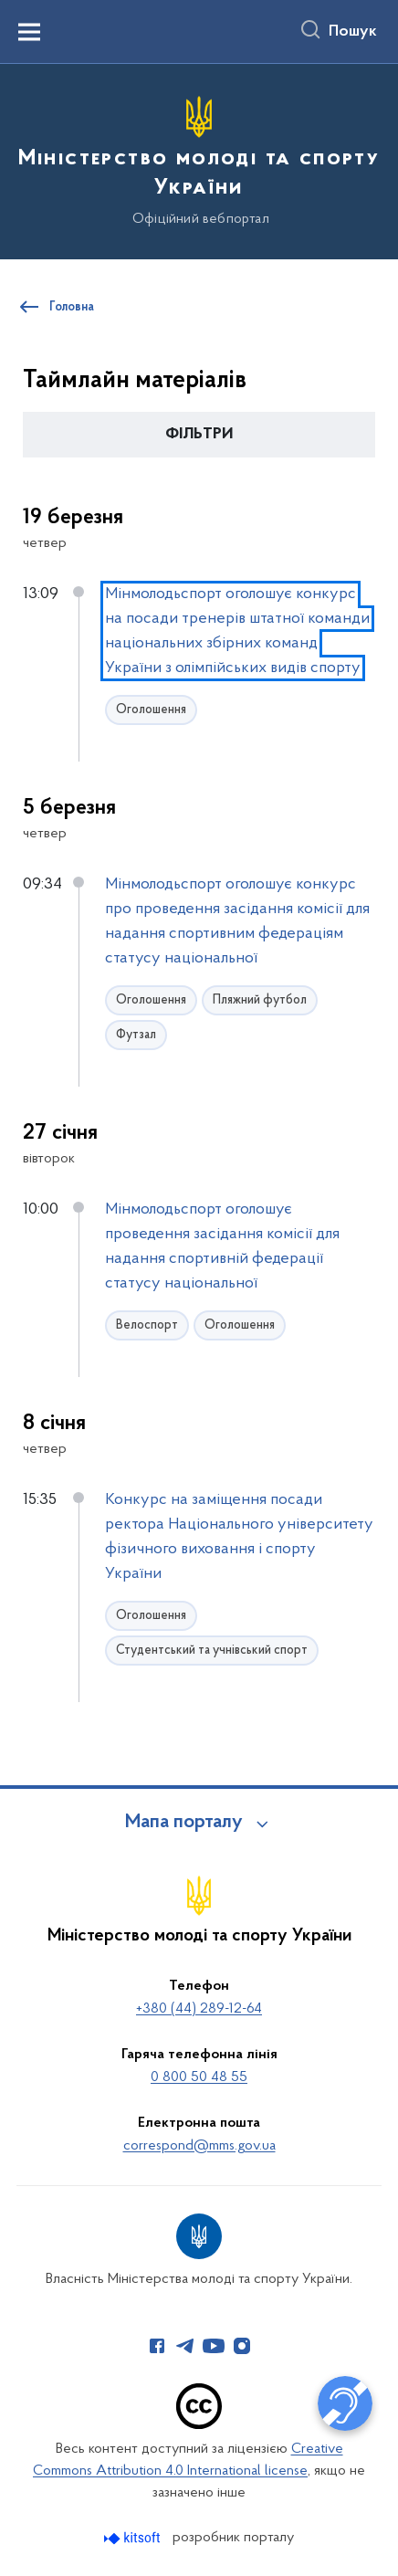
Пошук (353, 32)
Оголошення (151, 710)
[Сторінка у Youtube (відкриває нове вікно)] (214, 2346)
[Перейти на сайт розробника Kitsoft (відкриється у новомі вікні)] (133, 2538)
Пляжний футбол (260, 1000)
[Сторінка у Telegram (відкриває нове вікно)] (185, 2346)
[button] (199, 434)
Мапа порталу (184, 1823)
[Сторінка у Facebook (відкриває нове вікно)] (157, 2346)
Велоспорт (147, 1325)
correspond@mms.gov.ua (199, 2146)
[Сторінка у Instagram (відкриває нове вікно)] (242, 2346)
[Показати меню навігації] (29, 32)
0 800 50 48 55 (199, 2077)
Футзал (136, 1035)
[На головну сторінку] (199, 159)
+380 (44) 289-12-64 (199, 2009)
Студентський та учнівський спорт (212, 1650)
